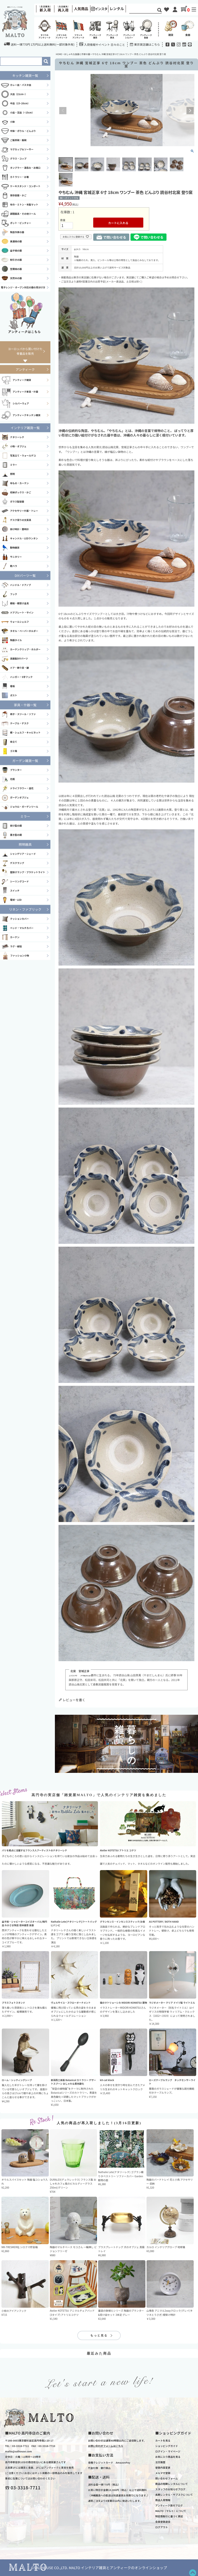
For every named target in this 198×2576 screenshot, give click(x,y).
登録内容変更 (162, 2467)
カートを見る (162, 2440)
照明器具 (25, 844)
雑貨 (171, 28)
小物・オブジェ (13, 446)
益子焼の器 (11, 250)
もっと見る (99, 2335)
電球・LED (11, 900)
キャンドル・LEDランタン (19, 538)
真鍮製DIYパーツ (14, 658)
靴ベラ (9, 566)
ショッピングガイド (166, 2446)
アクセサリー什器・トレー (19, 511)
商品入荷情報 (162, 2500)
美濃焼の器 (11, 241)
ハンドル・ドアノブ (16, 585)
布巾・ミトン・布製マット (19, 204)
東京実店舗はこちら (147, 44)
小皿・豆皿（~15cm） (17, 112)
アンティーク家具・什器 (19, 391)
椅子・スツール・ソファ (18, 714)
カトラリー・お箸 (15, 177)
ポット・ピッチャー (16, 223)
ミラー (9, 465)
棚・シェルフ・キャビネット (20, 733)
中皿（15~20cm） (15, 103)
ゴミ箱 (9, 751)
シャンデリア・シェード (18, 854)
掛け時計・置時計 (15, 529)
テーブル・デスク (15, 723)
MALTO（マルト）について (170, 2511)
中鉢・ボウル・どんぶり (18, 131)
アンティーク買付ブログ (169, 2505)
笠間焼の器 (11, 269)
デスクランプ (12, 863)
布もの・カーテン (15, 483)
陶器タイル (11, 640)
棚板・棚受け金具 (15, 603)
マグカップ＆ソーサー (17, 149)
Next (190, 110)
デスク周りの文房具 (16, 520)
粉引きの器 (11, 260)
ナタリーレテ (12, 437)
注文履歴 (160, 2462)
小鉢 (8, 122)
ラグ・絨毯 (11, 946)
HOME (59, 54)
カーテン (10, 937)
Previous (62, 110)
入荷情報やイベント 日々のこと (102, 44)
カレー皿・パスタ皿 (16, 85)
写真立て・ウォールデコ (18, 455)
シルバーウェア (15, 403)
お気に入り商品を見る (167, 2457)
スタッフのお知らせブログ (170, 2489)
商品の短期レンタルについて (171, 2484)
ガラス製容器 (12, 501)
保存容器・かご (13, 195)
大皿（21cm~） (14, 94)
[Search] (143, 10)
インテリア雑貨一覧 (25, 427)
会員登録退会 (162, 2521)
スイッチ (10, 891)
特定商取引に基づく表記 (169, 2516)
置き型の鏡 (11, 835)
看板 (8, 686)
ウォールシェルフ (15, 622)
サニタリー (11, 557)
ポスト (9, 695)
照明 (8, 474)
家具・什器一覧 (25, 704)
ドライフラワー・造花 (17, 788)
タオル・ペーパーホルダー (19, 631)
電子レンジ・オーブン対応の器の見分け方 (23, 287)
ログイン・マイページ (167, 2451)
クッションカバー (15, 919)
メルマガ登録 (162, 2473)
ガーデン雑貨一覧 (25, 760)
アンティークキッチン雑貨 (20, 415)
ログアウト (161, 2527)
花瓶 (8, 779)
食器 (188, 28)
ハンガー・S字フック (17, 677)
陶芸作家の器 (12, 232)
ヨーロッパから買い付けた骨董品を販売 (25, 351)
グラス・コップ (13, 158)
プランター (11, 770)
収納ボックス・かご (16, 492)
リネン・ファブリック (25, 909)
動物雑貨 (10, 547)
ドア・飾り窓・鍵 (15, 668)
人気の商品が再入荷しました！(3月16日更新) (99, 2123)
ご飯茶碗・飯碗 (13, 140)
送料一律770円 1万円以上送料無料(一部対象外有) (39, 44)
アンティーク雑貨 (16, 380)
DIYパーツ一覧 (25, 575)
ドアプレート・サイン (17, 612)
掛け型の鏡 (11, 826)
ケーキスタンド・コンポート (20, 186)
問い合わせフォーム (166, 2478)
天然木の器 (11, 278)
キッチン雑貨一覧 (25, 75)
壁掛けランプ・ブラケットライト (23, 872)
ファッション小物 (15, 955)
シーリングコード (15, 881)
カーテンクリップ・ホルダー (20, 649)
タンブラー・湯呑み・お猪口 (20, 168)
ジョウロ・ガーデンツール (19, 807)
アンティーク (25, 369)
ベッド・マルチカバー (17, 928)
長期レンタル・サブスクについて (174, 2494)
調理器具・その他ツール (18, 214)
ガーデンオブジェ (15, 798)
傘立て (9, 742)
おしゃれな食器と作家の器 (77, 54)
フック (9, 594)
